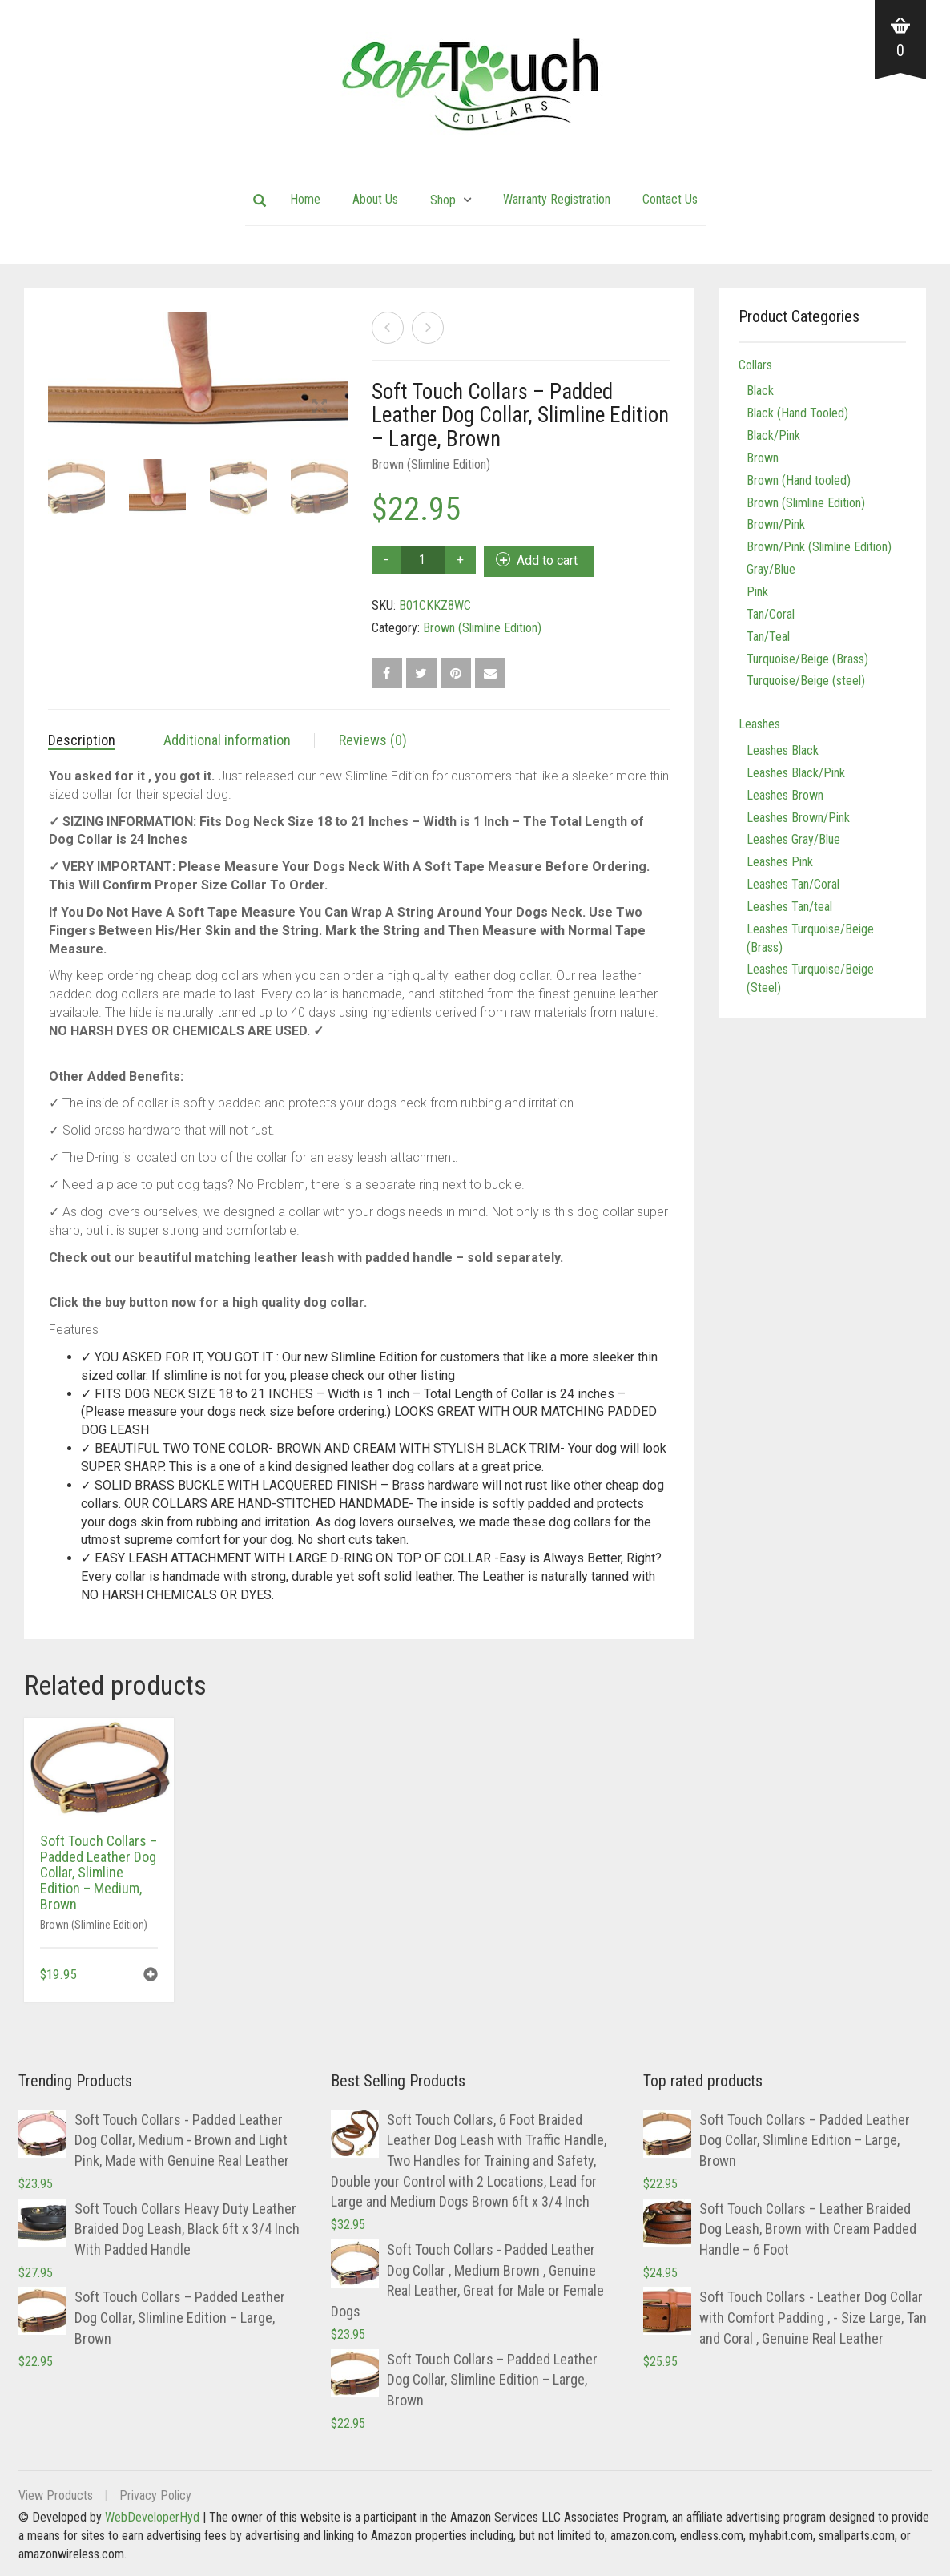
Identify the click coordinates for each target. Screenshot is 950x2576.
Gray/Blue (771, 569)
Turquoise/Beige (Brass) (807, 659)
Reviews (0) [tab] (373, 740)
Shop (443, 200)
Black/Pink (773, 435)
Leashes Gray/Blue (793, 839)
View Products (55, 2495)
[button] (150, 1976)
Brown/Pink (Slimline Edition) (819, 546)
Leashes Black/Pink (796, 772)
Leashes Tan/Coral (793, 884)
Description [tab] (81, 740)
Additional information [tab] (227, 740)
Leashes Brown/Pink (798, 817)
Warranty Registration (556, 199)
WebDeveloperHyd (152, 2517)
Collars (755, 365)
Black (760, 390)
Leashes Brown (785, 795)
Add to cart (547, 560)
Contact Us (670, 199)
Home (305, 199)
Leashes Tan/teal (789, 906)
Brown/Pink (776, 524)
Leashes (759, 724)
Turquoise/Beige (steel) (806, 680)
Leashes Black (783, 750)
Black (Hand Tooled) (797, 413)
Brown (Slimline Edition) (431, 464)
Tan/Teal (768, 636)
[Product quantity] (423, 560)
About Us (375, 199)
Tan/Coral (771, 614)
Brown (763, 458)
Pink (757, 591)
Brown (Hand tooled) (799, 480)
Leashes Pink (780, 861)
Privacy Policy (155, 2495)
